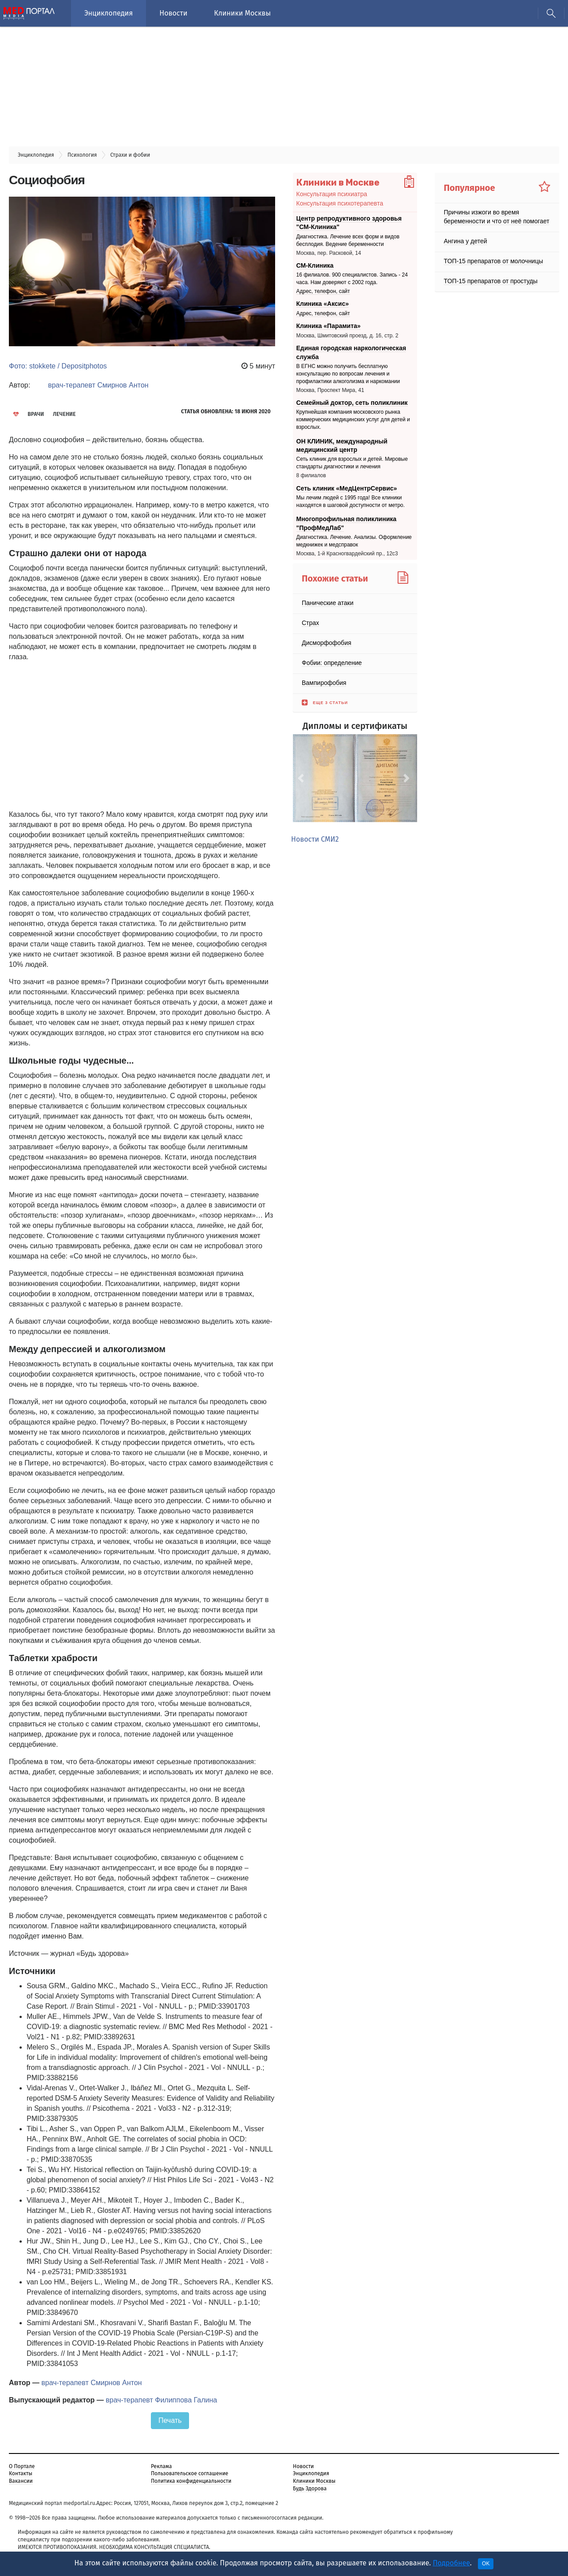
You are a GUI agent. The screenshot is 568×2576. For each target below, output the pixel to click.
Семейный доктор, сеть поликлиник (352, 402)
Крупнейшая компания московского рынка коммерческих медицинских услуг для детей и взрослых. (353, 420)
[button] (302, 778)
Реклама (161, 2466)
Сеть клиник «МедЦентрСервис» (346, 488)
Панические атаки (328, 602)
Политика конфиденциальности (191, 2481)
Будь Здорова (310, 2488)
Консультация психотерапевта (339, 203)
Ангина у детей (465, 241)
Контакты (20, 2473)
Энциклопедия (108, 13)
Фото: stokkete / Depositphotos (58, 366)
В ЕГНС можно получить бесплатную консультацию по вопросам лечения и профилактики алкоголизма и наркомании (348, 373)
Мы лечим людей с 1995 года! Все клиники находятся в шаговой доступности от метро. (350, 501)
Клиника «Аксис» (322, 303)
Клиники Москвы (242, 13)
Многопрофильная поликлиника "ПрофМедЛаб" (346, 523)
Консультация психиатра (331, 194)
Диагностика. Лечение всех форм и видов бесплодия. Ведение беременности (348, 240)
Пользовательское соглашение (189, 2473)
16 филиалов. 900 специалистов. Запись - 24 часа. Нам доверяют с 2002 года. (352, 278)
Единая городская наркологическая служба (351, 352)
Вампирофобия (324, 682)
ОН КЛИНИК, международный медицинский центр (342, 445)
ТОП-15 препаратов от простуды (490, 281)
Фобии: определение (332, 662)
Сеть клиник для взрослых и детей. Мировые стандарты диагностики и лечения (352, 463)
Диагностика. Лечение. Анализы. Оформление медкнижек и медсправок (354, 541)
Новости (173, 13)
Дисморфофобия (326, 642)
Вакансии (21, 2481)
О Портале (22, 2466)
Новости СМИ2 (315, 839)
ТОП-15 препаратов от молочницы (493, 261)
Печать (169, 2420)
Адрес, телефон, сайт (323, 291)
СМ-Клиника (315, 265)
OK (485, 2563)
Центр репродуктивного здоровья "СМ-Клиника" (349, 223)
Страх (310, 622)
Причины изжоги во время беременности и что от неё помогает (496, 217)
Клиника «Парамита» (328, 325)
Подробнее (451, 2563)
